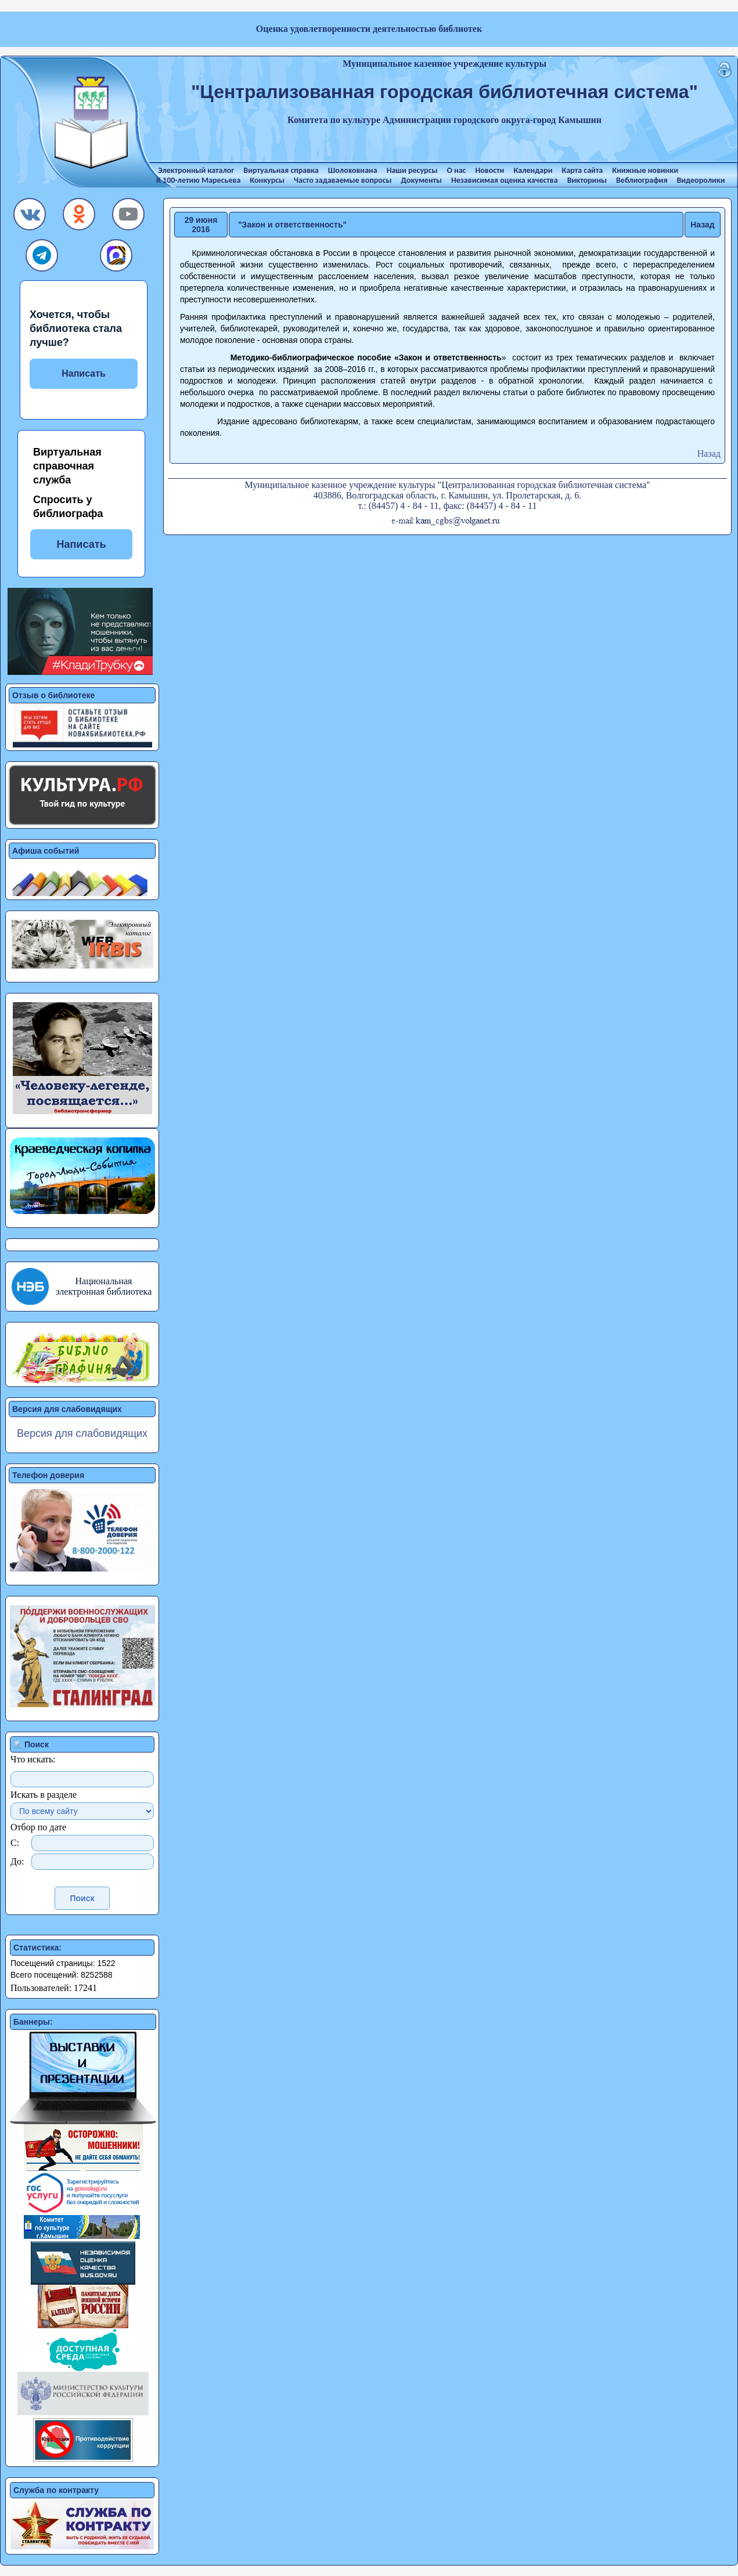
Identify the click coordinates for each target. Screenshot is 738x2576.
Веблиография (641, 180)
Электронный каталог (196, 170)
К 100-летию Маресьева (198, 180)
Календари (532, 170)
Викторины (587, 180)
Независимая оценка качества (504, 180)
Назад (702, 224)
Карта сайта (582, 170)
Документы (421, 180)
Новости (489, 170)
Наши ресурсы (412, 170)
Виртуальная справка (280, 170)
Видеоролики (700, 180)
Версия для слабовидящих (82, 1433)
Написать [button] (81, 544)
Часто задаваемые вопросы (342, 180)
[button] (30, 217)
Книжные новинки (645, 170)
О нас (456, 170)
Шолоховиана (352, 170)
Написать (84, 373)
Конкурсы (267, 180)
